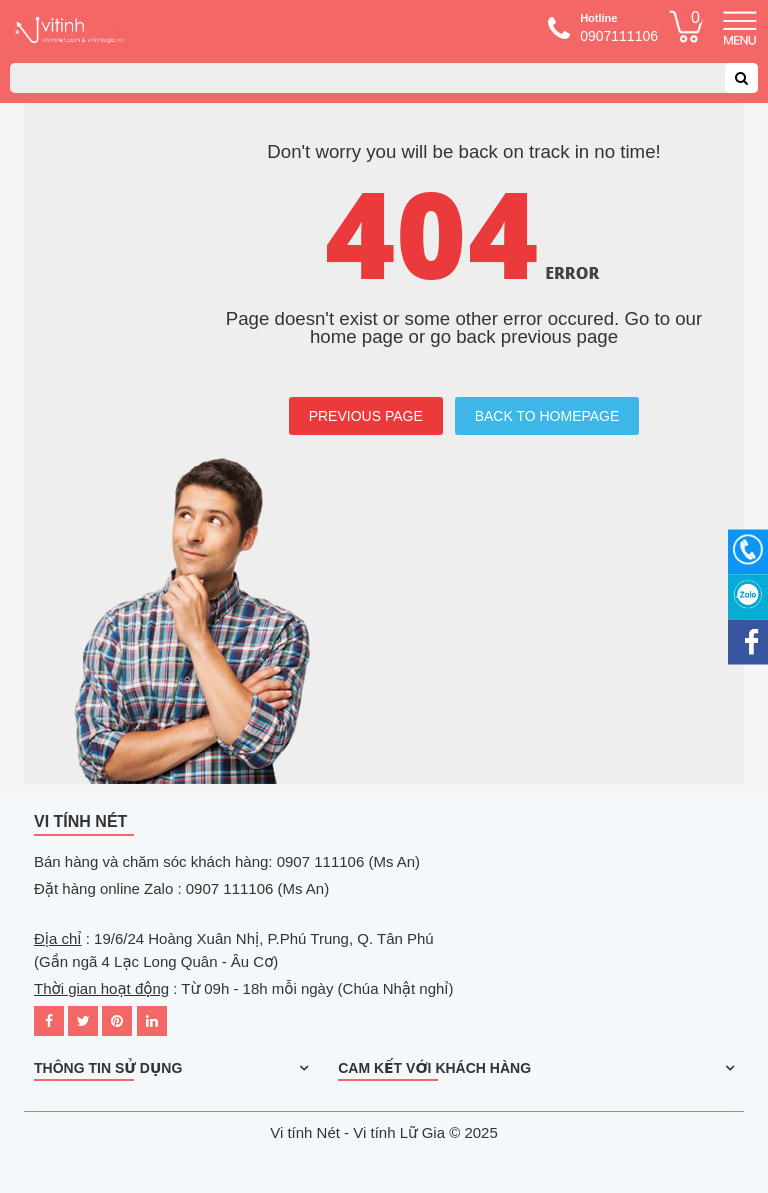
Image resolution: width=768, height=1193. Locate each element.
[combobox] (384, 78)
